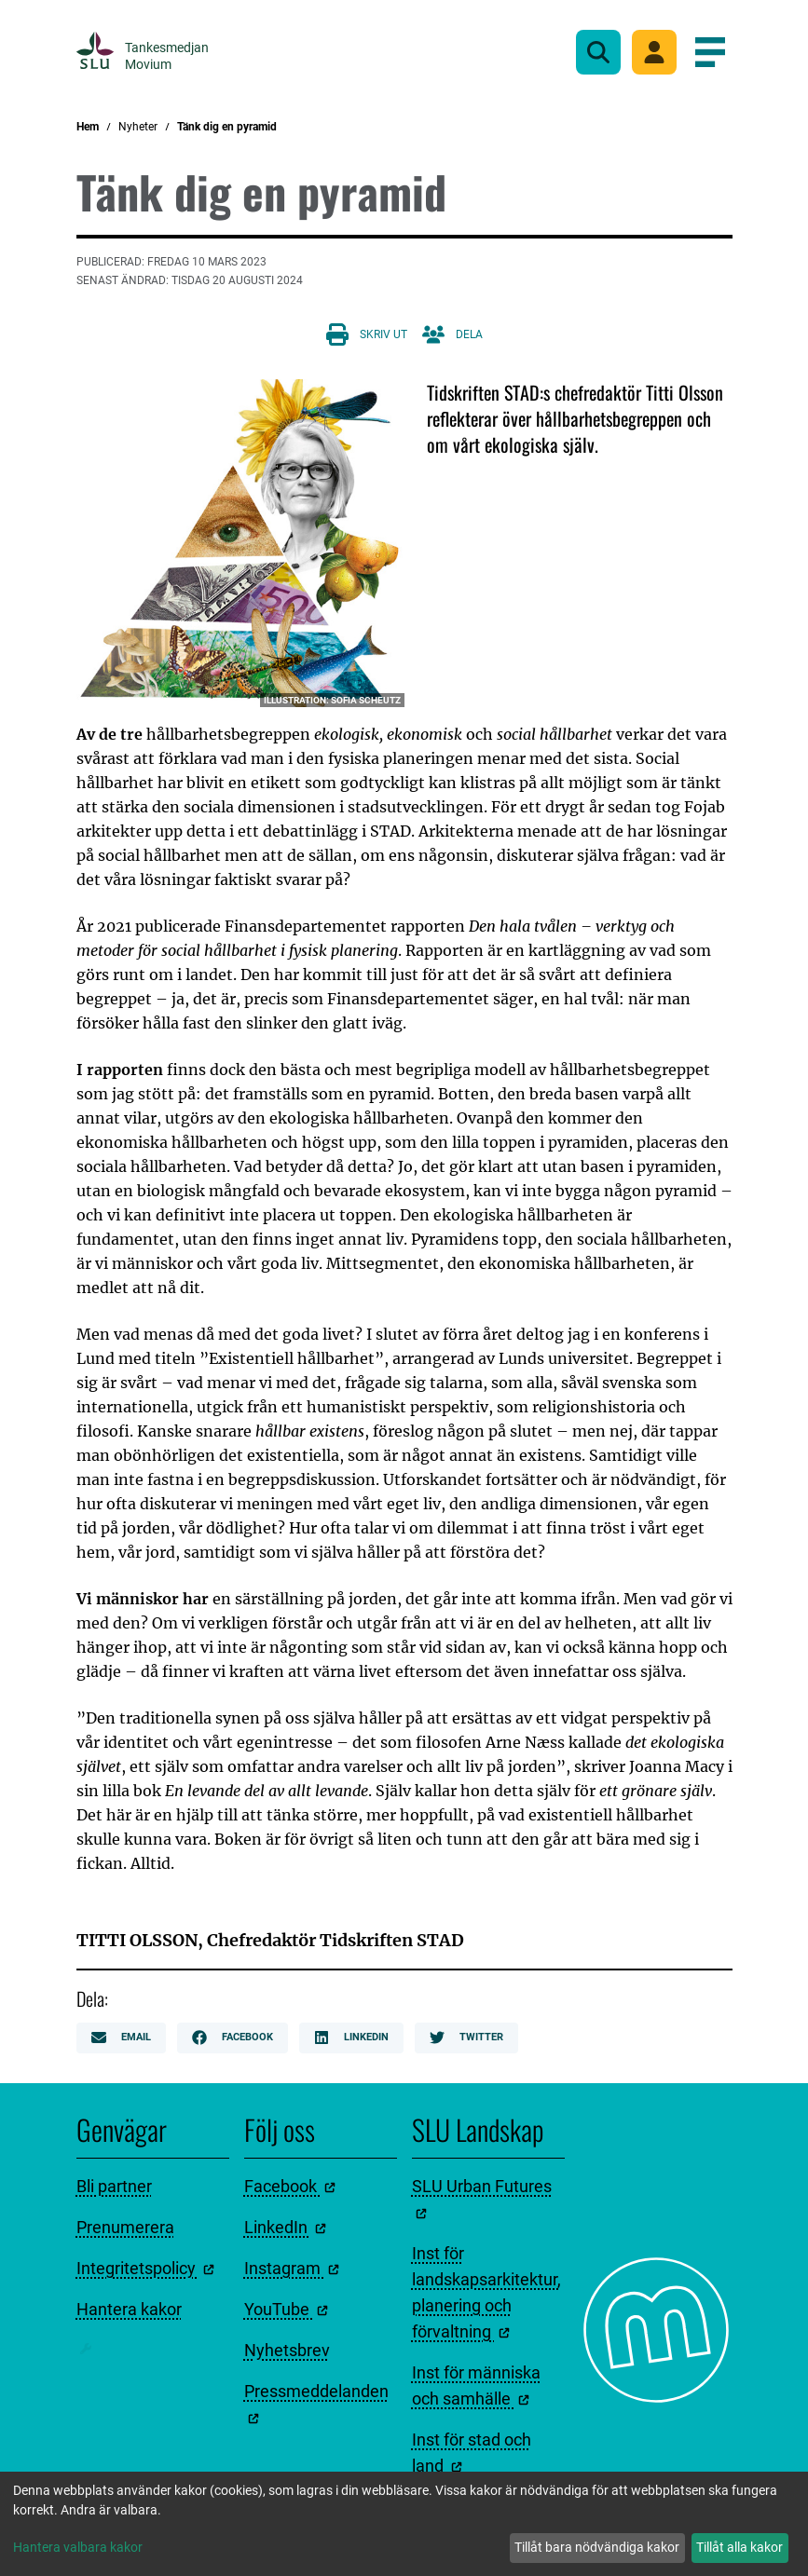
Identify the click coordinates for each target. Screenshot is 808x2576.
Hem (87, 126)
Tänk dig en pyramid (227, 126)
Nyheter (137, 126)
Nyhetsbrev (287, 2350)
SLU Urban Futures (482, 2197)
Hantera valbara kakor (78, 2547)
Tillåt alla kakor (739, 2547)
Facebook (232, 2037)
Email (121, 2037)
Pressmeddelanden (316, 2402)
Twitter (466, 2037)
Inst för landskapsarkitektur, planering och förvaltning (486, 2292)
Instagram (291, 2268)
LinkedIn (351, 2037)
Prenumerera (125, 2227)
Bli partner (114, 2186)
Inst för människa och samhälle (476, 2385)
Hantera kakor (129, 2309)
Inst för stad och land (471, 2452)
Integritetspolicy (145, 2268)
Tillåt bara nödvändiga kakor (596, 2547)
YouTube (286, 2309)
